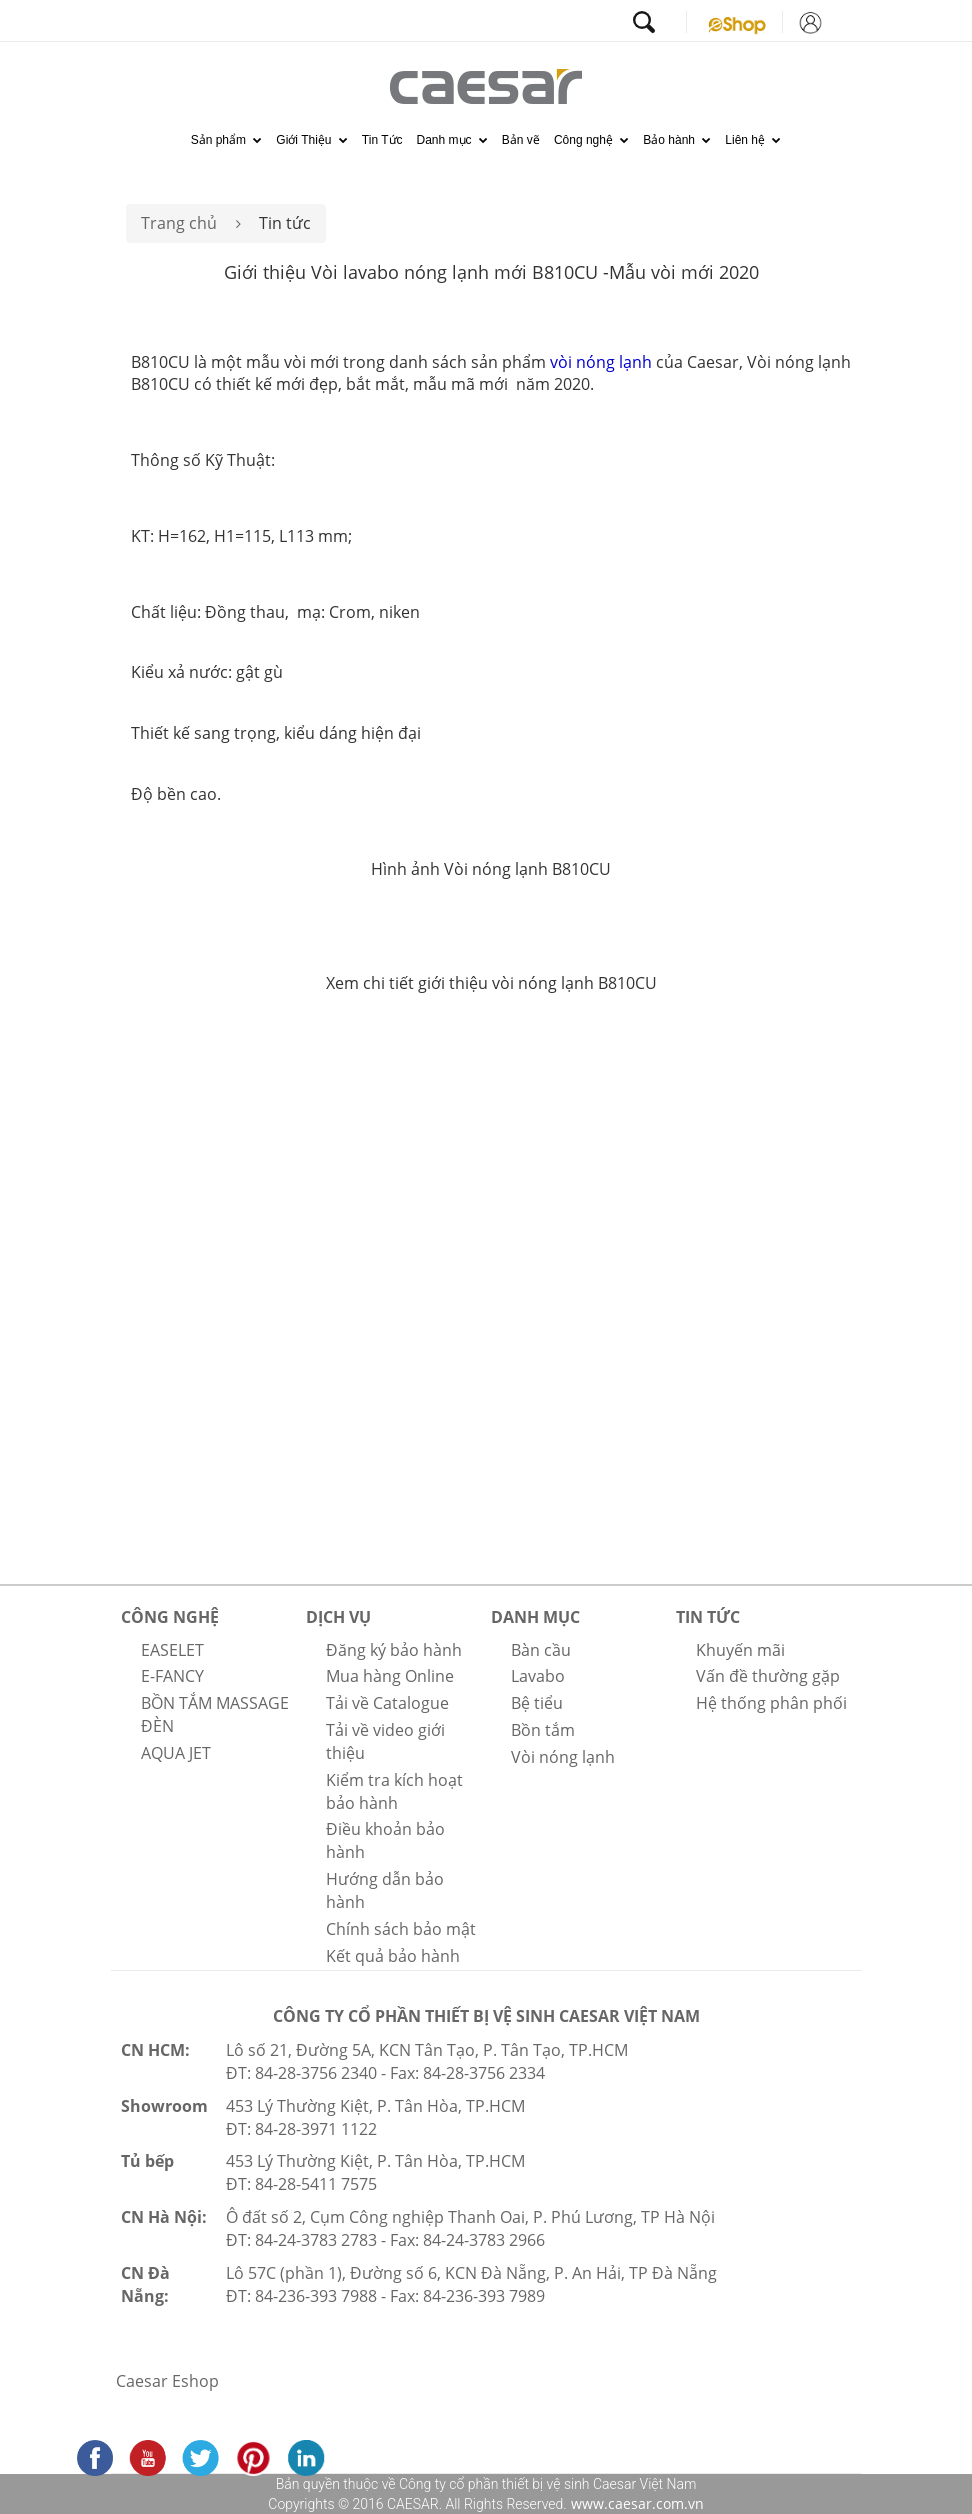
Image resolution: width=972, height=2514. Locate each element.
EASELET (172, 1650)
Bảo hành (677, 140)
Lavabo (538, 1676)
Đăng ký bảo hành (394, 1650)
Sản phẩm (227, 140)
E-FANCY (172, 1676)
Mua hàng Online (390, 1676)
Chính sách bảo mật (401, 1929)
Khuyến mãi (740, 1650)
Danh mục (452, 140)
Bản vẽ (521, 140)
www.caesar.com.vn (635, 2503)
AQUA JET (176, 1753)
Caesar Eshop (167, 2381)
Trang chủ (179, 223)
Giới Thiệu (311, 140)
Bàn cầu (541, 1650)
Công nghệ (591, 140)
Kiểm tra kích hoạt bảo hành (394, 1791)
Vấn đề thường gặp (768, 1676)
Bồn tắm (543, 1730)
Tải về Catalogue (387, 1703)
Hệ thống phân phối (771, 1703)
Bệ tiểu (537, 1703)
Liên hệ (753, 140)
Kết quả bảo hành (393, 1956)
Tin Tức (382, 140)
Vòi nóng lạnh (563, 1757)
